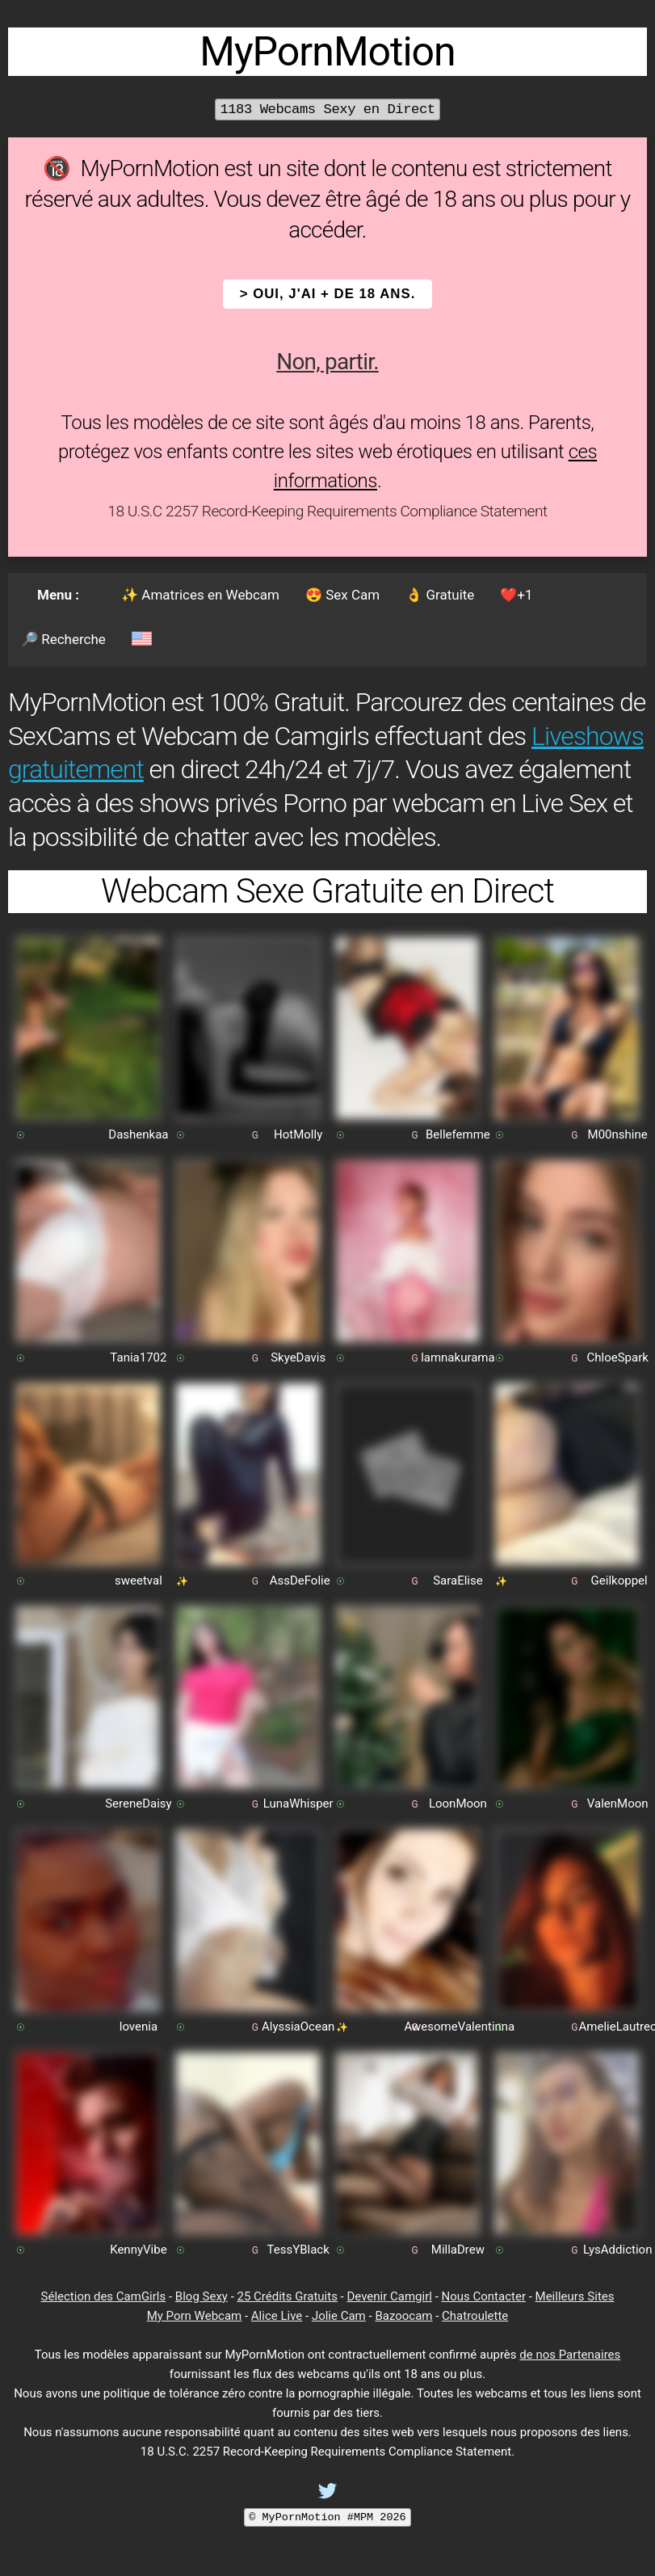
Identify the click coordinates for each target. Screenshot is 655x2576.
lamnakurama (458, 1357)
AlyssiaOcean (298, 2026)
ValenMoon (618, 1803)
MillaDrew (458, 2249)
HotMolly (298, 1134)
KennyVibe (138, 2249)
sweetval (138, 1580)
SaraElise (458, 1580)
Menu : (58, 595)
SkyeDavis (298, 1357)
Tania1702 (138, 1357)
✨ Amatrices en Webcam (200, 595)
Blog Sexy (201, 2296)
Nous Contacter (484, 2296)
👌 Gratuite (439, 595)
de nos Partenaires (569, 2354)
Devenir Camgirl (388, 2296)
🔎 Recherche (63, 639)
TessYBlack (298, 2249)
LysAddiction (618, 2249)
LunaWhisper (298, 1803)
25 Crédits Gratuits (287, 2296)
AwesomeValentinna (460, 2026)
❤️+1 (516, 595)
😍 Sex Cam (342, 595)
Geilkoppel (619, 1580)
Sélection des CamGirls (103, 2296)
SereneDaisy (138, 1803)
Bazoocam (403, 2316)
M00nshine (618, 1134)
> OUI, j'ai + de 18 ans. (328, 293)
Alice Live (276, 2316)
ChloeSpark (617, 1357)
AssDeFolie (300, 1580)
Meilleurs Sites (575, 2296)
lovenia (138, 2026)
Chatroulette (475, 2316)
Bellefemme (458, 1134)
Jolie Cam (339, 2316)
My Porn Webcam (194, 2316)
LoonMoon (458, 1803)
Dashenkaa (138, 1134)
